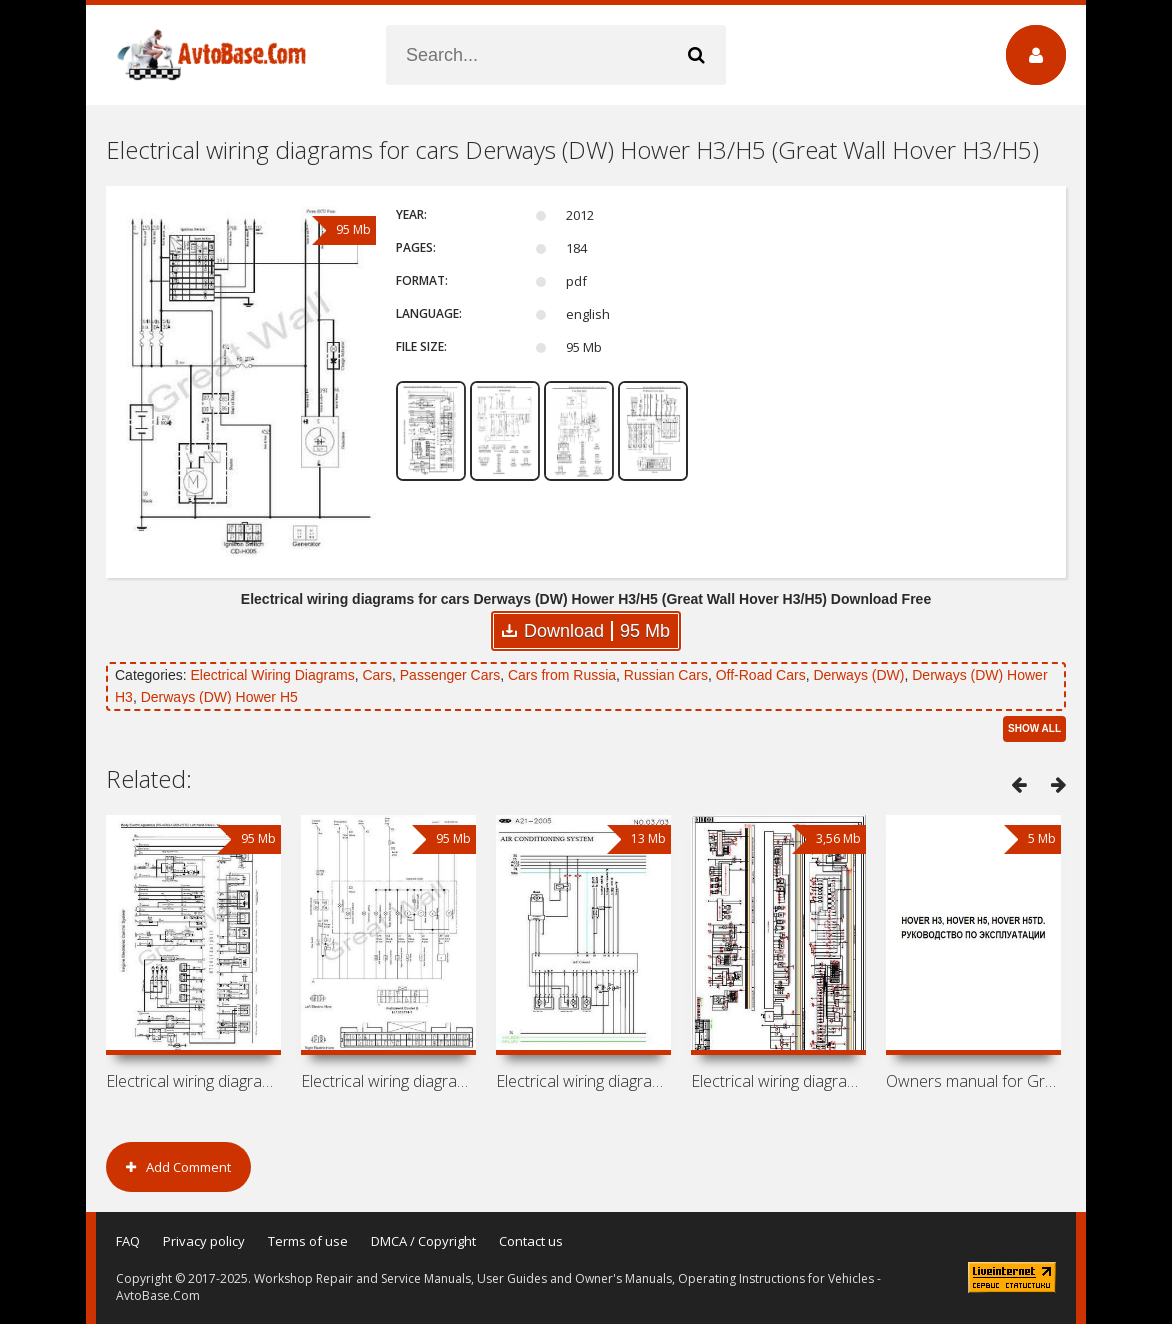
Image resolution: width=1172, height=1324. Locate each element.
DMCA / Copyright (423, 1241)
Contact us (531, 1241)
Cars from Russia (562, 675)
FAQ (128, 1241)
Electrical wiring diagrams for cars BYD (778, 1081)
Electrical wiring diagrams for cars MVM (583, 1081)
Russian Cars (666, 675)
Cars (377, 675)
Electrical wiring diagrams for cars (193, 1081)
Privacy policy (204, 1241)
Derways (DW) (858, 675)
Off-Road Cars (761, 675)
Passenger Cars (450, 675)
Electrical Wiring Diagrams (272, 675)
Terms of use (308, 1241)
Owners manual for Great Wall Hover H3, (973, 1081)
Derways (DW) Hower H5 (219, 697)
